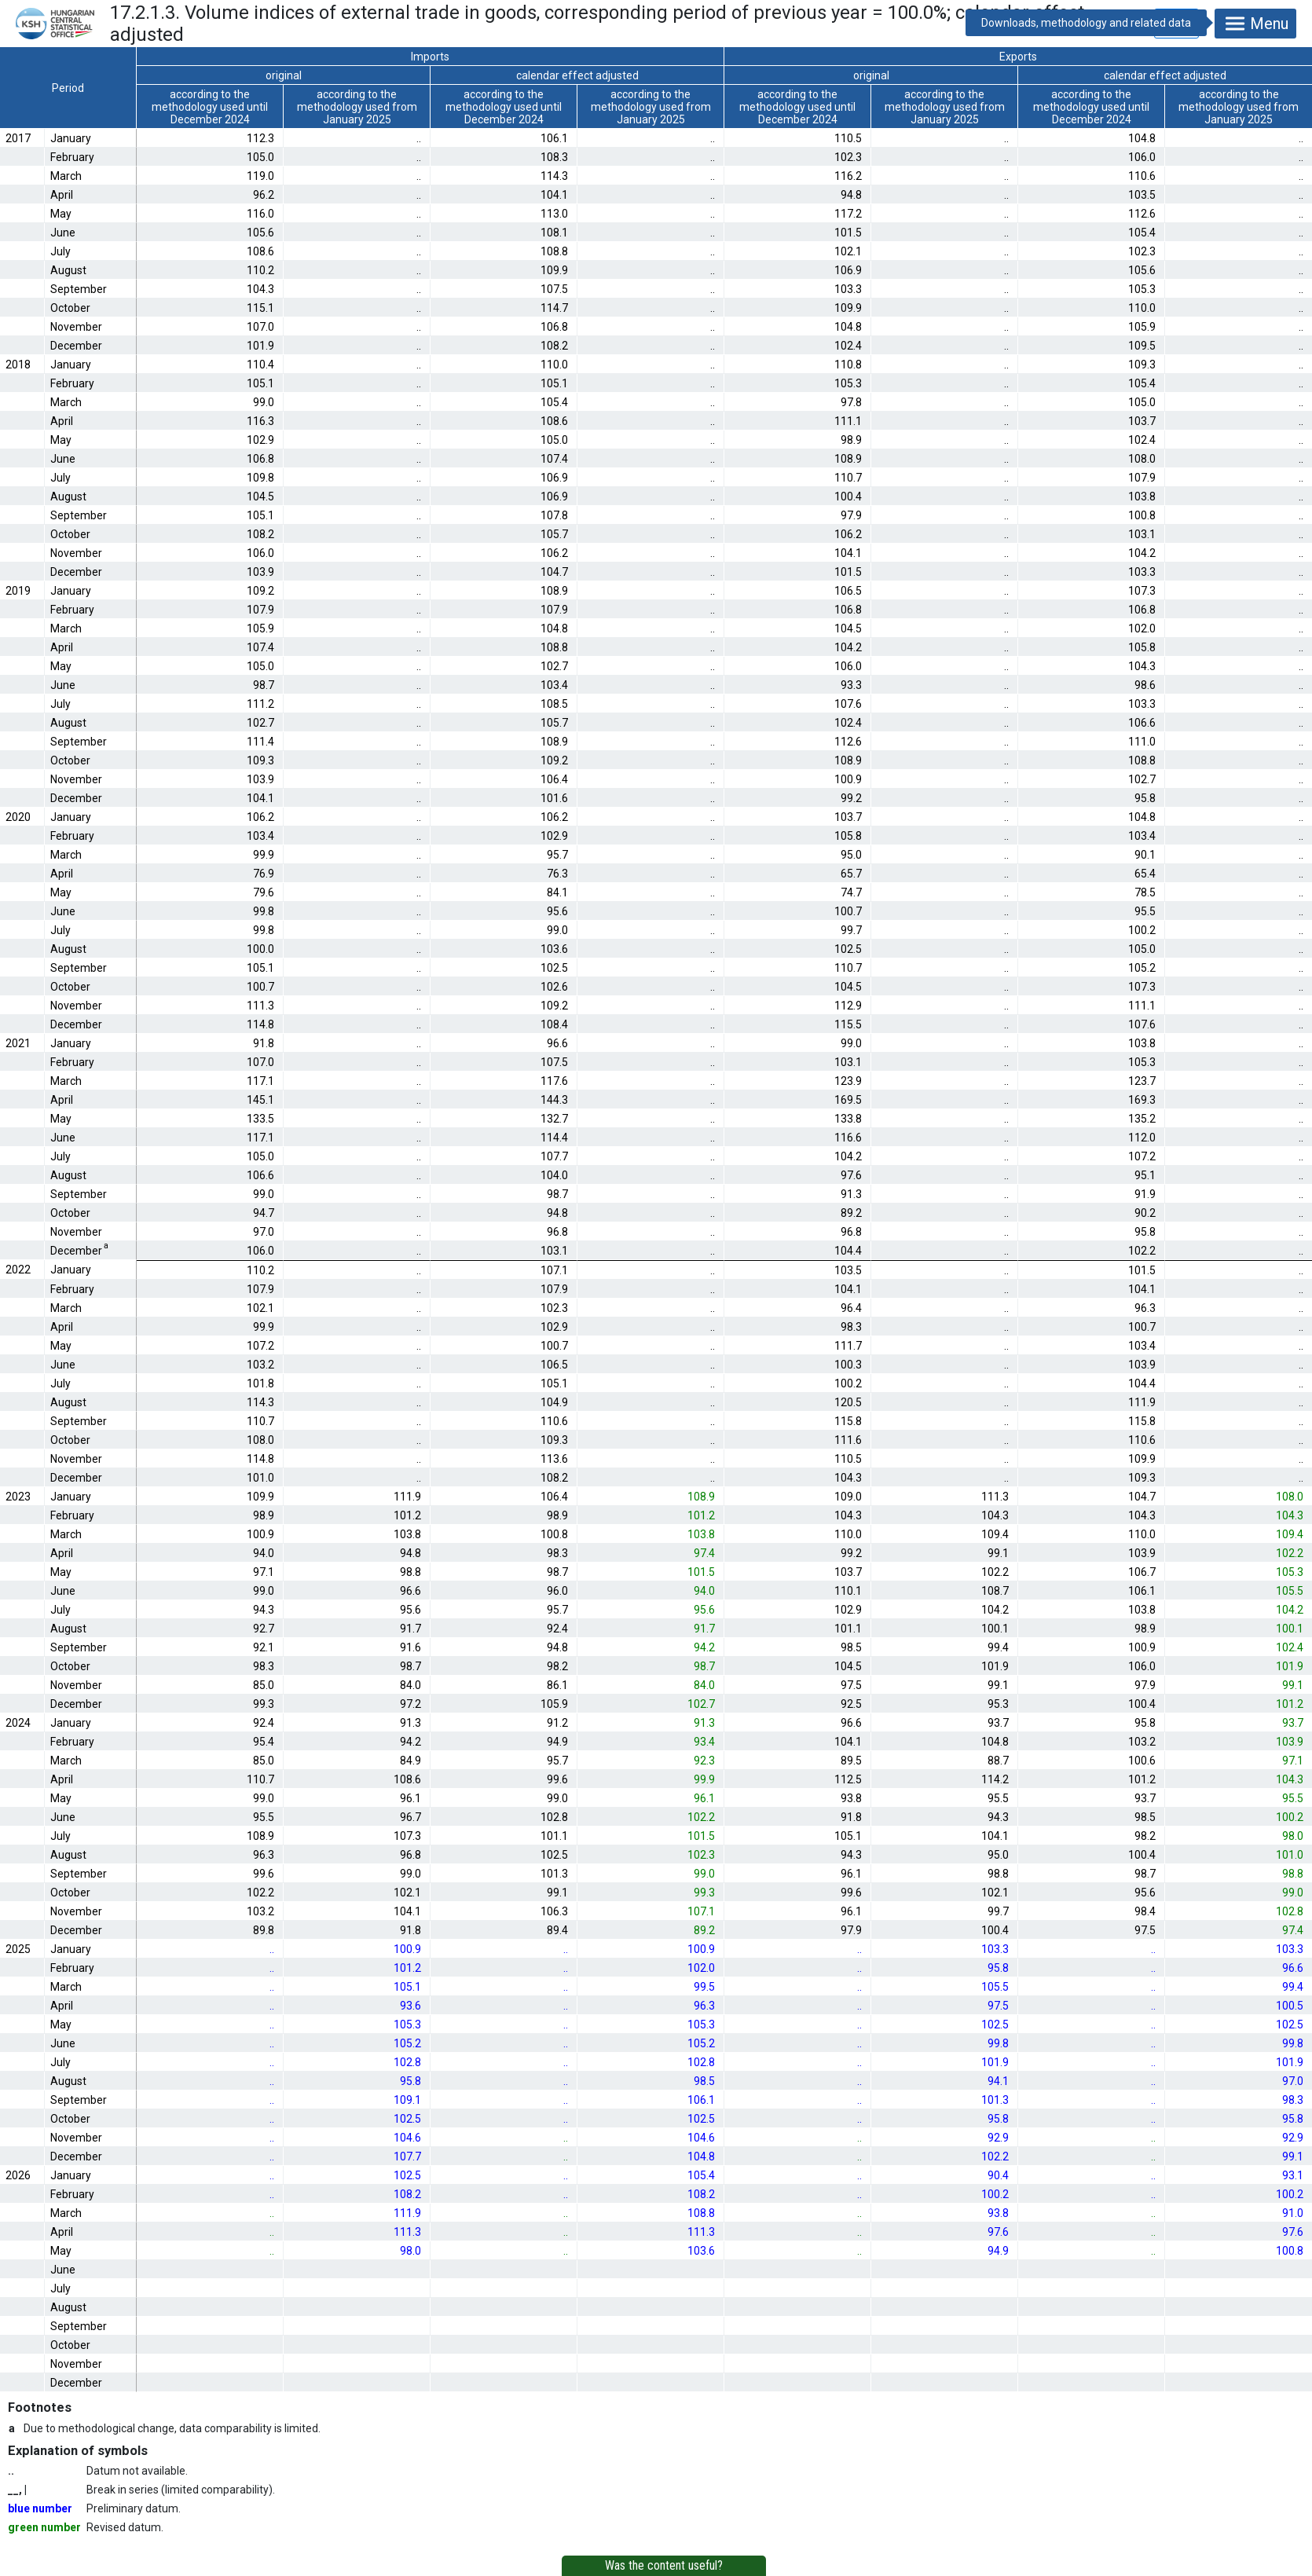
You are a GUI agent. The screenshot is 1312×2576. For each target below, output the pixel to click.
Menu (1255, 23)
